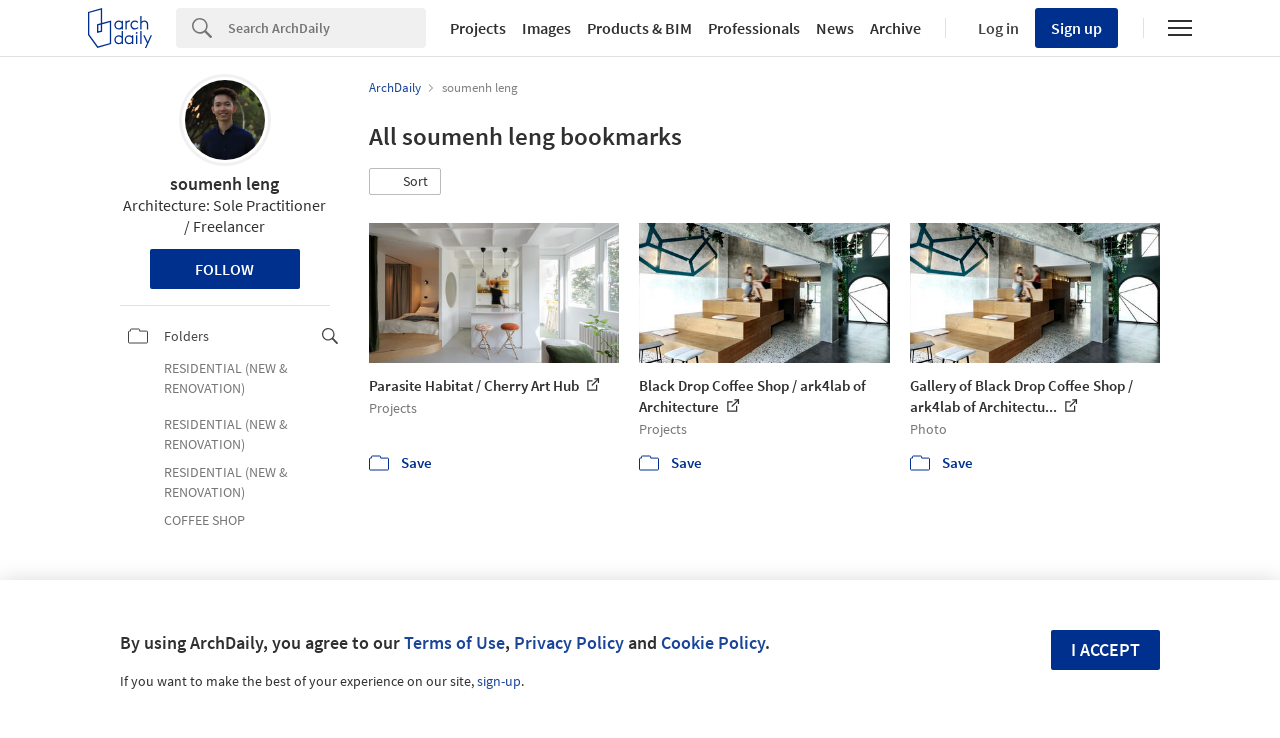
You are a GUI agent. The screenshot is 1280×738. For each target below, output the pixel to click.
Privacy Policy (569, 642)
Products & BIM (639, 28)
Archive (895, 28)
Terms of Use (454, 642)
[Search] (327, 28)
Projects (478, 28)
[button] (405, 182)
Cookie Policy (713, 642)
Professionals (754, 28)
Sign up (1076, 28)
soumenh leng (224, 183)
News (835, 28)
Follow (224, 269)
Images (546, 28)
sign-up (499, 681)
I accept (1105, 649)
